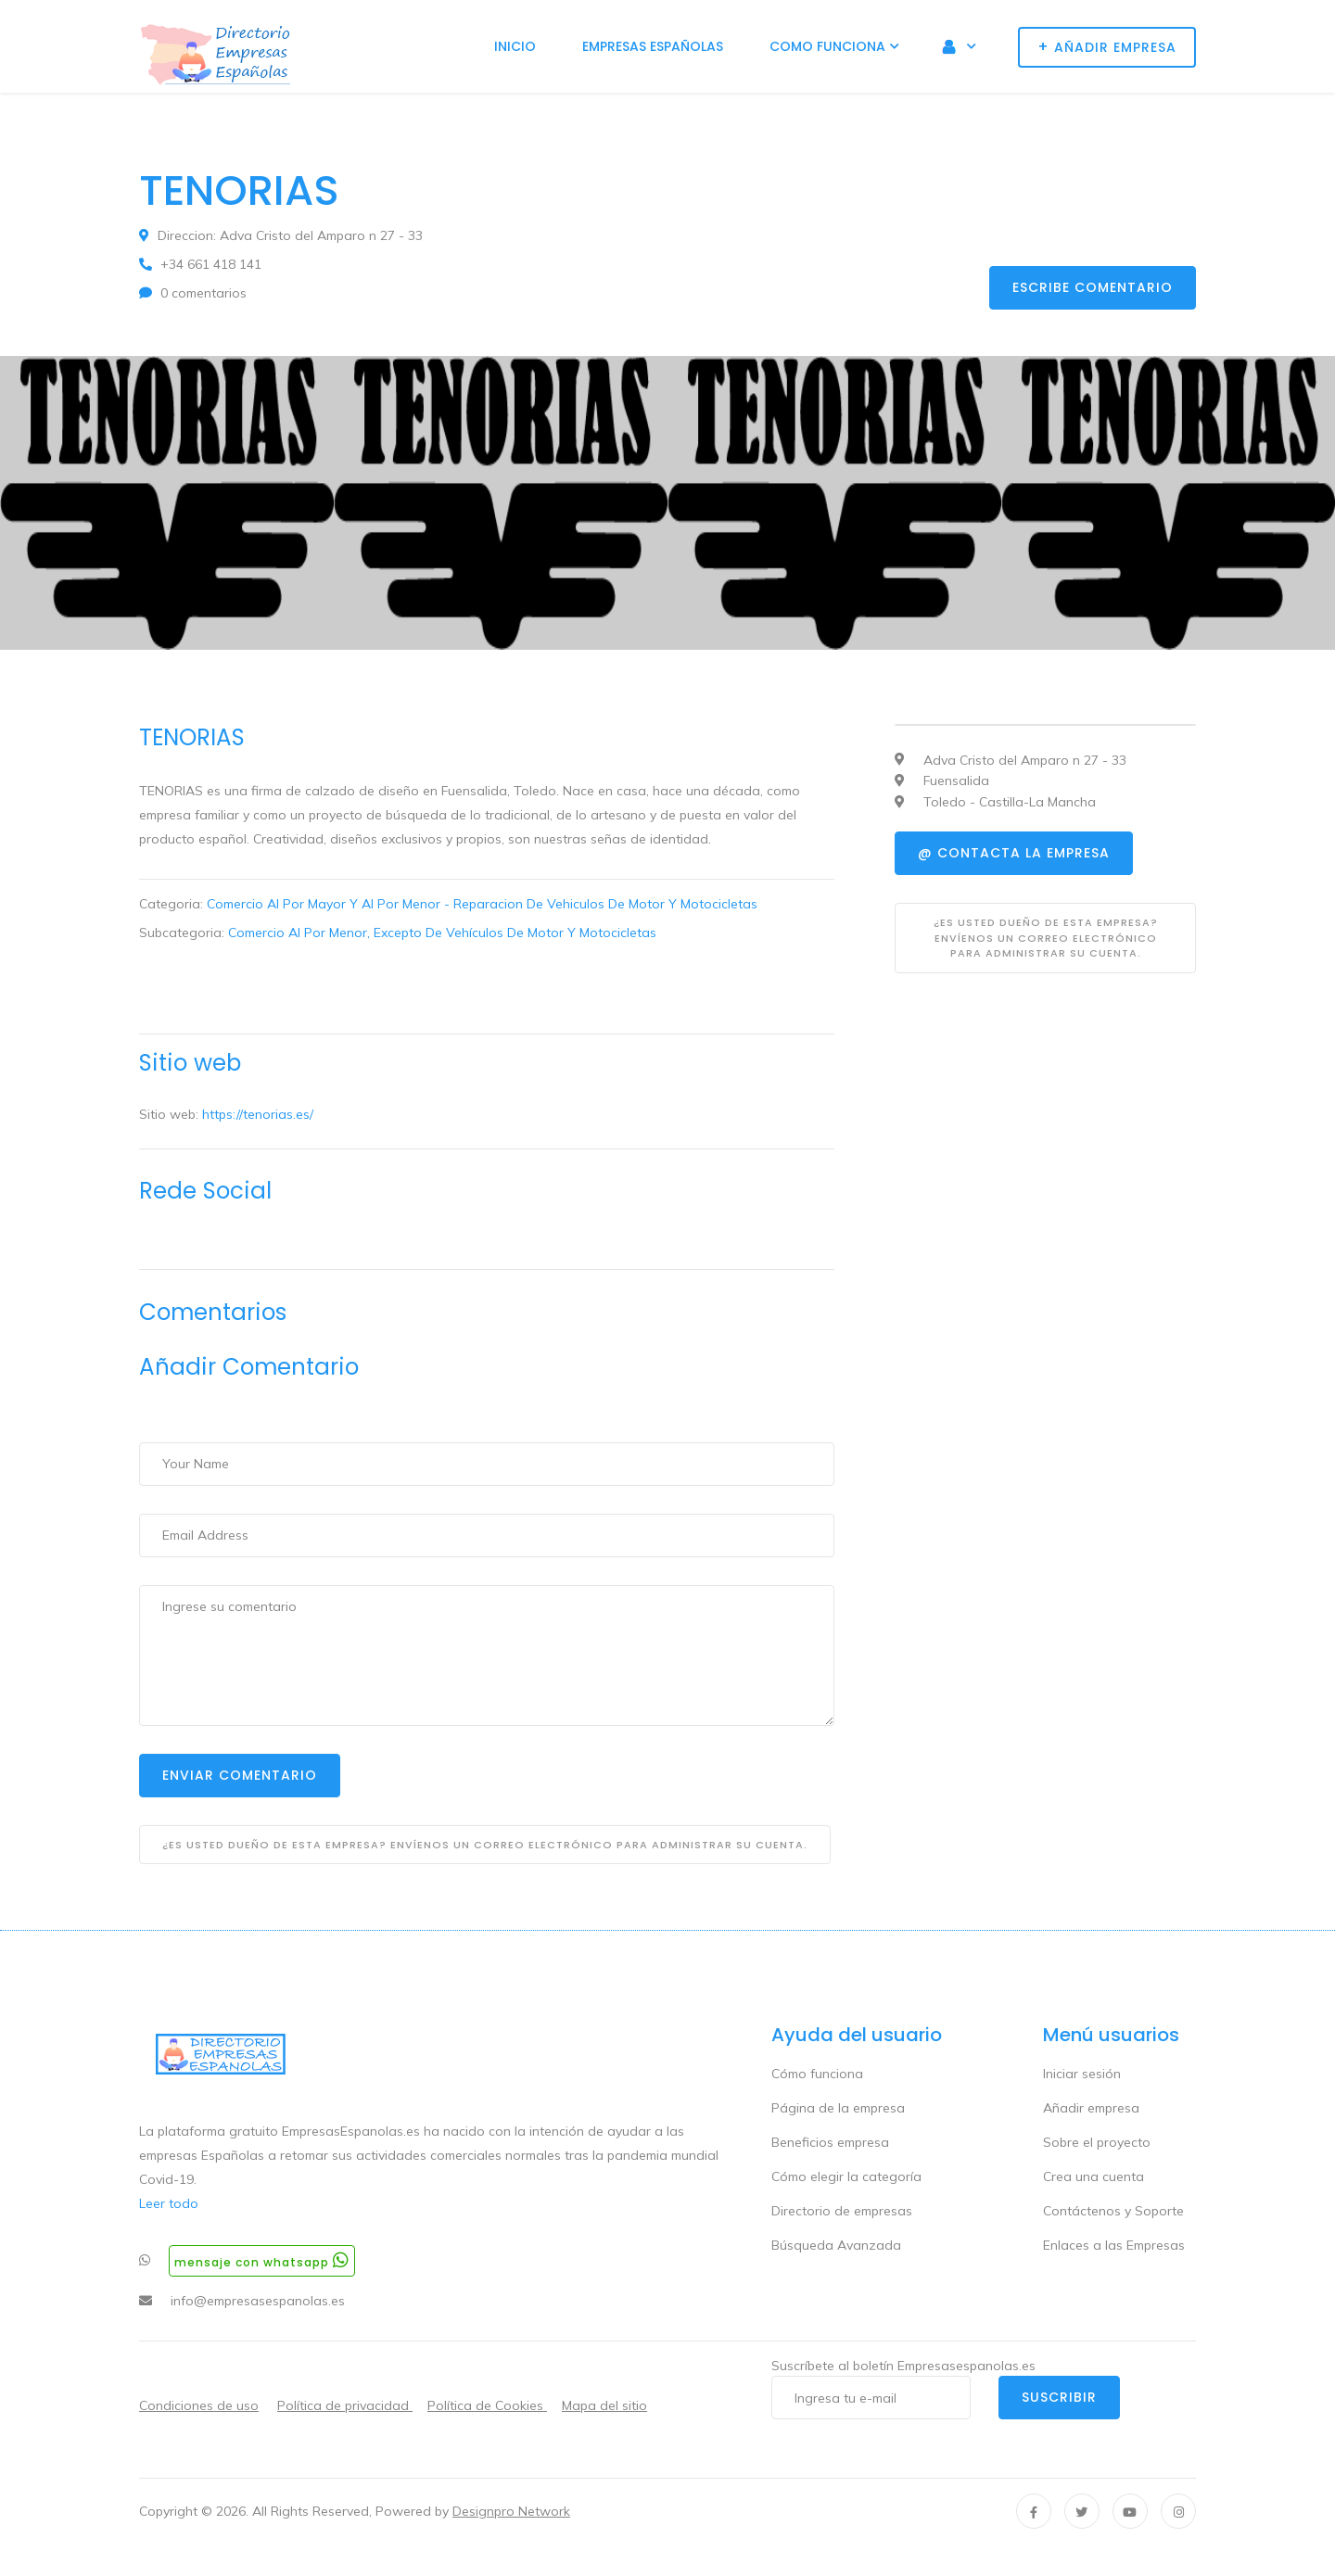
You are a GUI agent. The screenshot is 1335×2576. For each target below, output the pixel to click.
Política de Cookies (487, 2405)
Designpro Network (511, 2511)
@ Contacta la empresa (1014, 853)
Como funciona (827, 46)
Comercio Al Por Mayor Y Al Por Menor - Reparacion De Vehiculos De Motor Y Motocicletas (482, 903)
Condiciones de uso (199, 2405)
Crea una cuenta (1093, 2176)
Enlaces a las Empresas (1114, 2245)
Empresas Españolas (652, 46)
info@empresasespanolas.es (258, 2300)
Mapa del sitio (604, 2405)
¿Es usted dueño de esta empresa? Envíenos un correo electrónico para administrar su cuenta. (484, 1844)
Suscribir (1059, 2397)
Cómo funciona (817, 2073)
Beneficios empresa (830, 2142)
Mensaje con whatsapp (262, 2260)
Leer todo (168, 2203)
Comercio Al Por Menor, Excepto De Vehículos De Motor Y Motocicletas (442, 932)
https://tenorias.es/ (257, 1114)
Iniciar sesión (1082, 2073)
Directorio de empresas (841, 2210)
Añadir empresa (1091, 2108)
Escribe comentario (1092, 287)
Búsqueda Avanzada (836, 2245)
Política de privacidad (345, 2405)
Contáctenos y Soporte (1113, 2210)
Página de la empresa (838, 2108)
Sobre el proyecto (1097, 2142)
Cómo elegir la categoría (846, 2176)
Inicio (515, 46)
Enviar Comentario (239, 1775)
